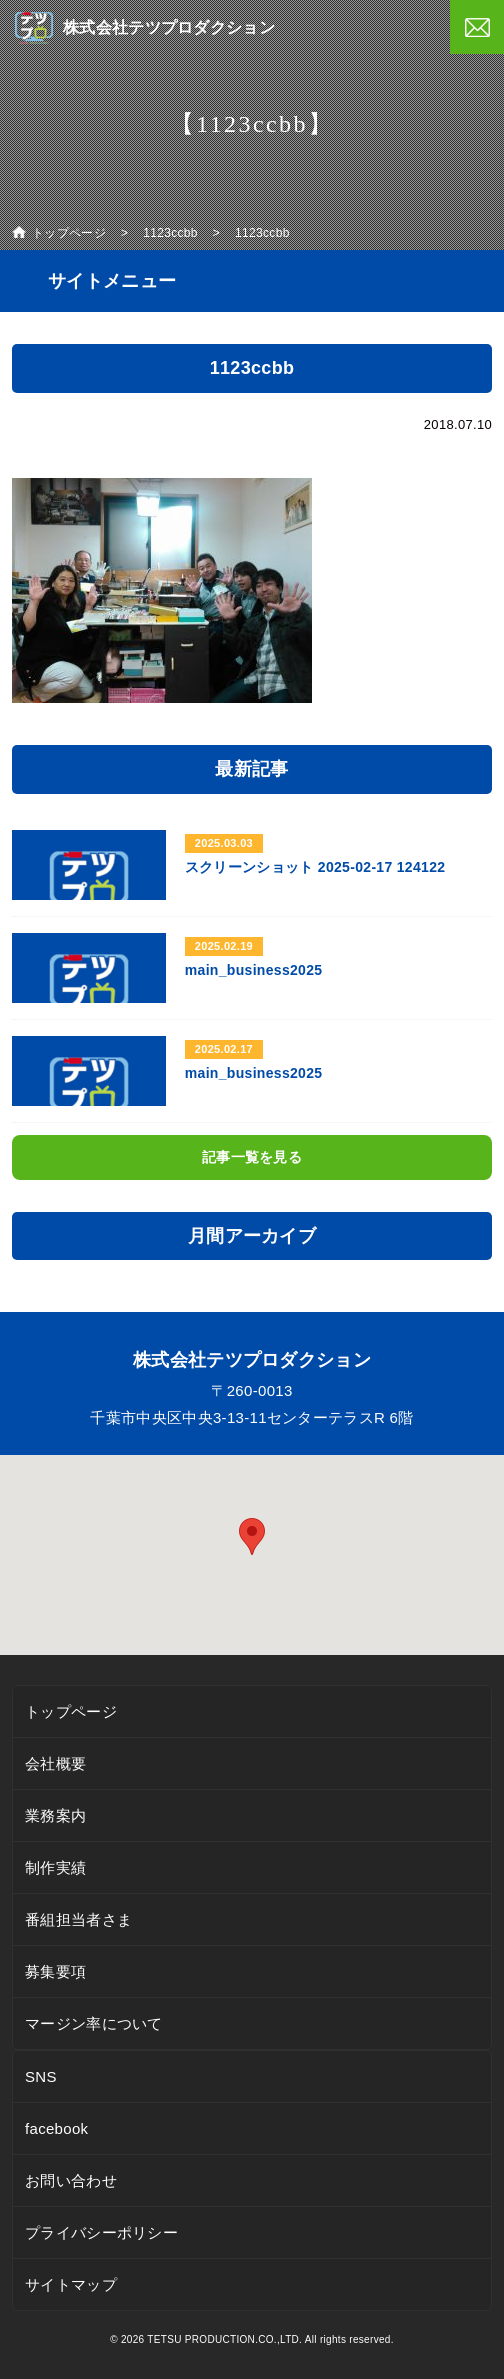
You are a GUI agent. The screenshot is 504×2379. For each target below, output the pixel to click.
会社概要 (55, 1763)
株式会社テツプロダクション (169, 27)
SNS (41, 2076)
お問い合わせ (71, 2180)
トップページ (71, 1711)
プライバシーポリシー (101, 2232)
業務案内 (55, 1815)
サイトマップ (71, 2284)
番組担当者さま (78, 1919)
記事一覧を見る (252, 1157)
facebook (56, 2128)
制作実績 (55, 1867)
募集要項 (55, 1971)
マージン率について (94, 2023)
